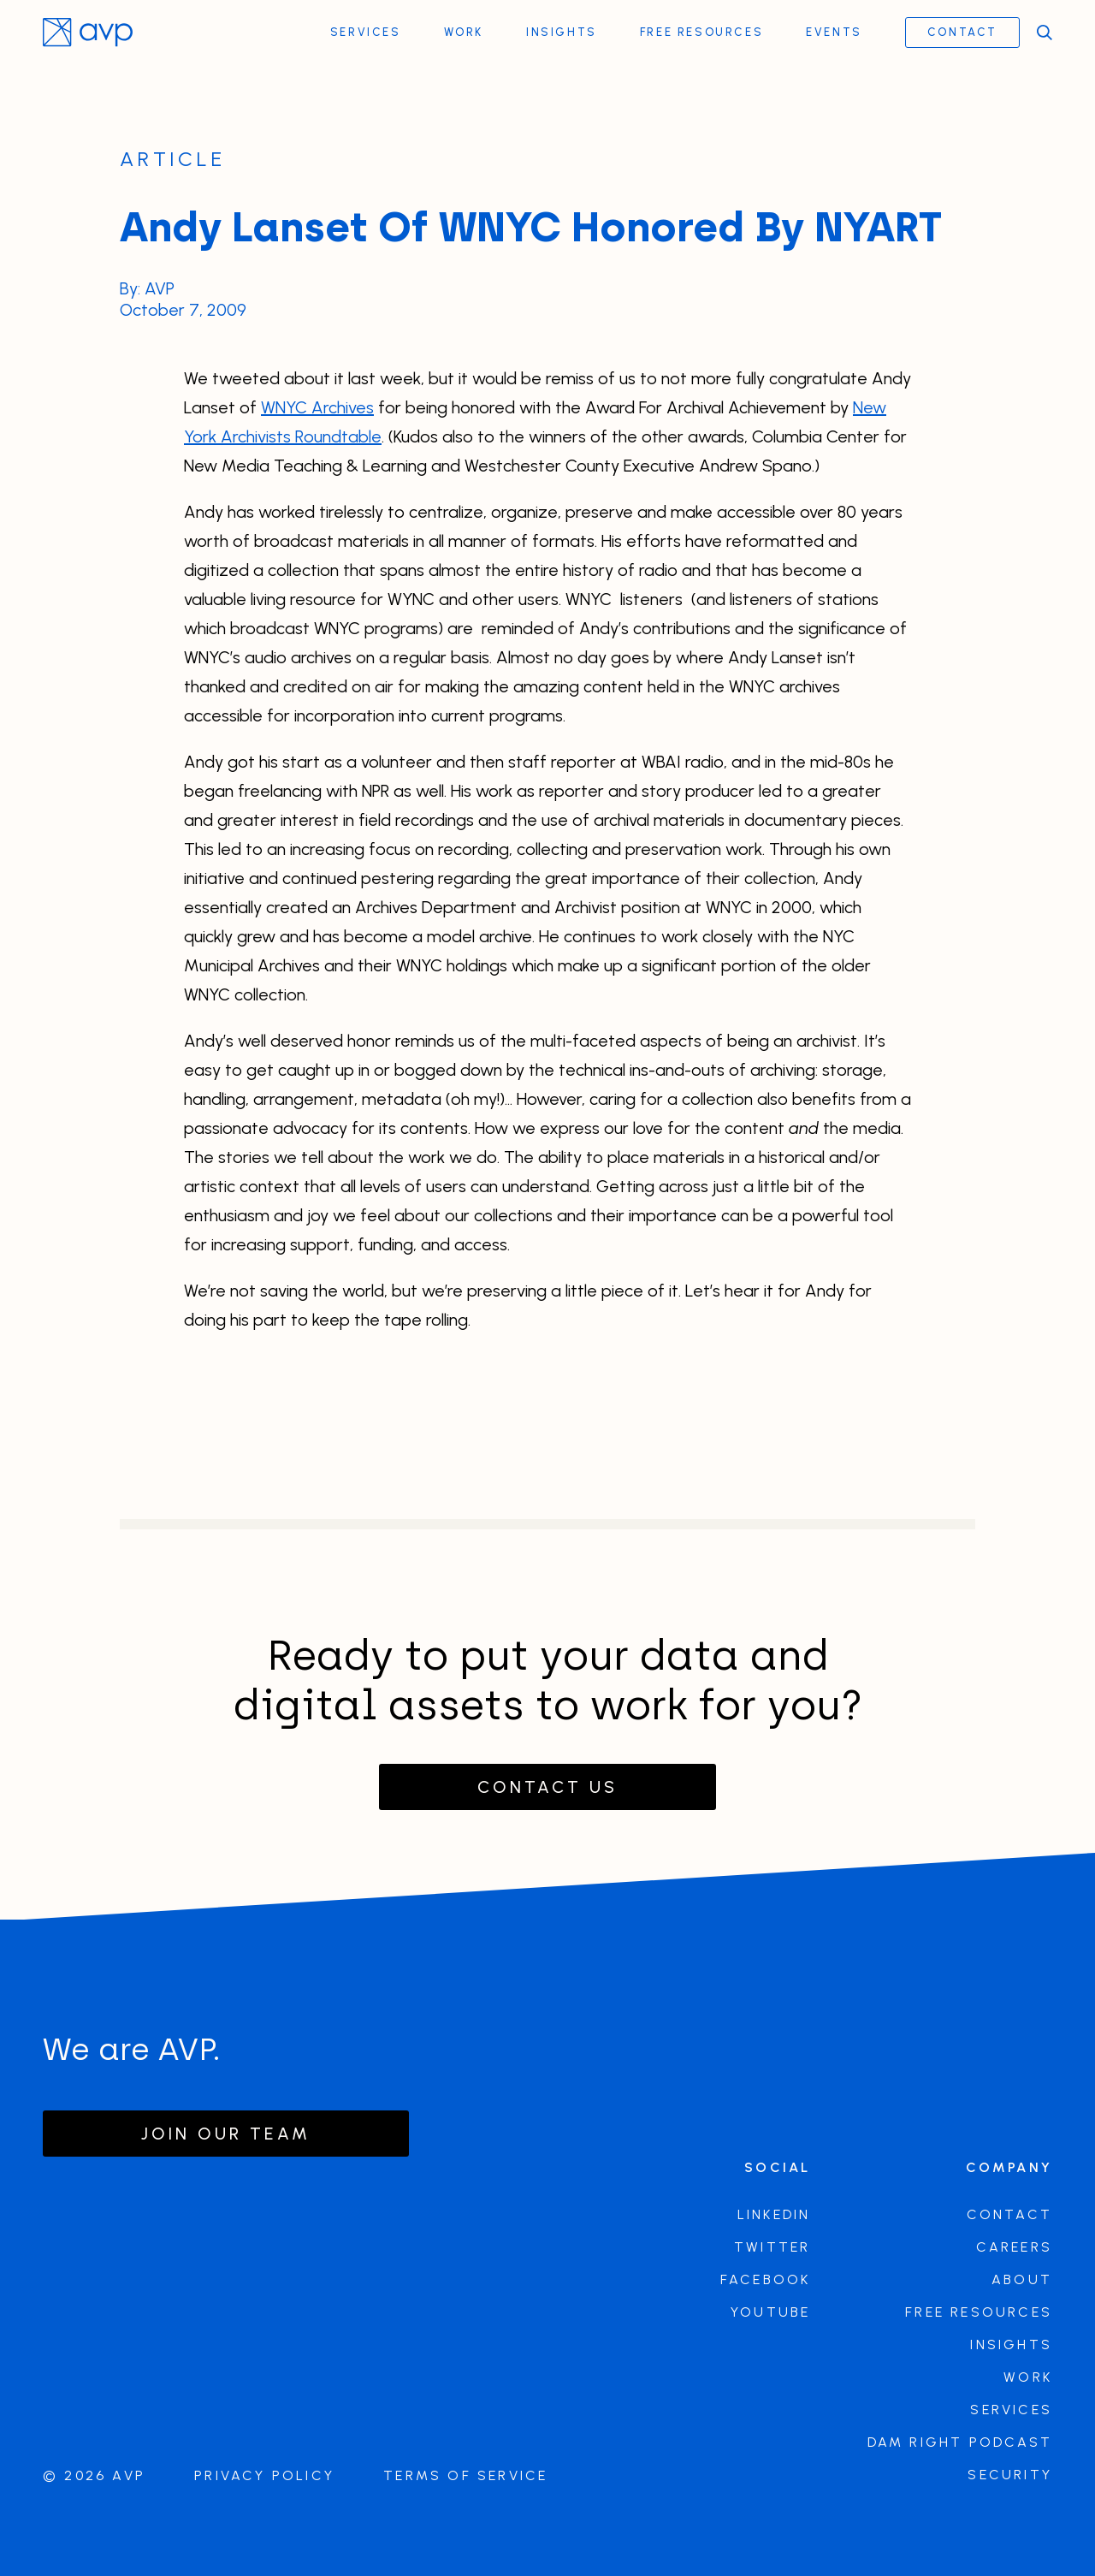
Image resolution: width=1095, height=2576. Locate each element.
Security (1010, 2474)
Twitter (772, 2247)
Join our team (226, 2133)
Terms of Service (465, 2475)
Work (463, 32)
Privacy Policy (264, 2475)
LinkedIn (774, 2214)
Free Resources (701, 32)
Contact (962, 32)
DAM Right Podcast (959, 2442)
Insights (561, 32)
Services (365, 32)
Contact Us (547, 1787)
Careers (1014, 2247)
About (1021, 2279)
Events (834, 32)
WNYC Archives (317, 407)
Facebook (765, 2279)
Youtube (770, 2312)
